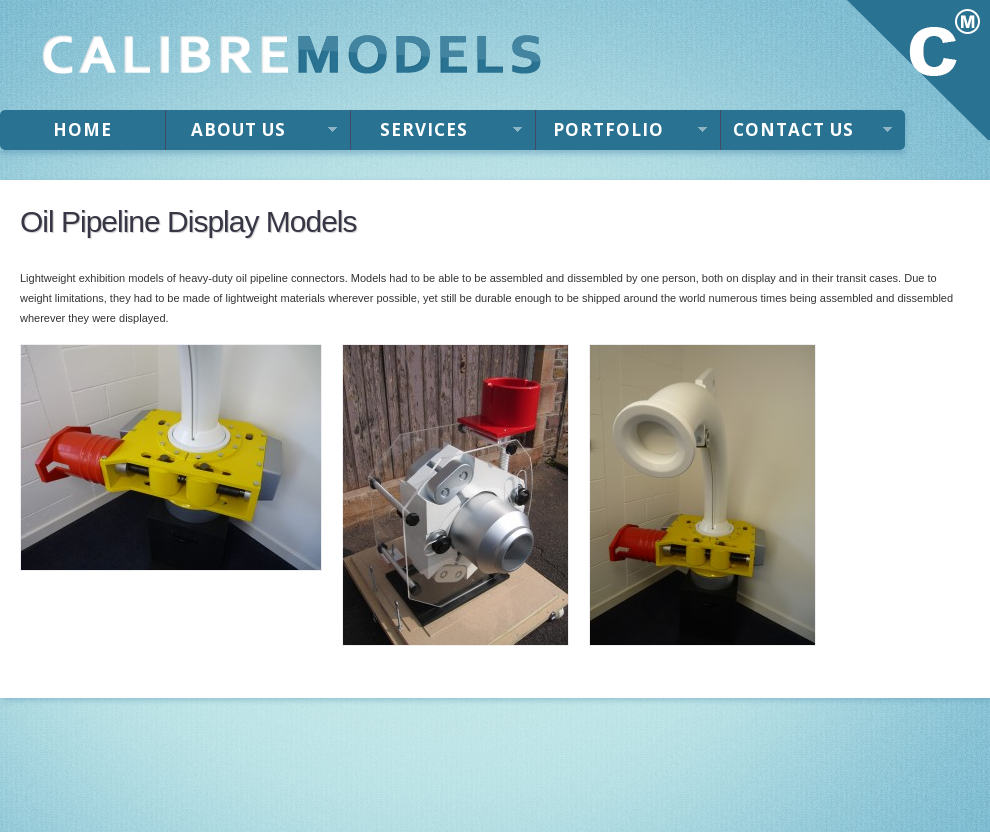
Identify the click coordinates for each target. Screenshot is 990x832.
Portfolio (621, 134)
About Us (251, 134)
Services (436, 134)
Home (82, 129)
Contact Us (806, 134)
